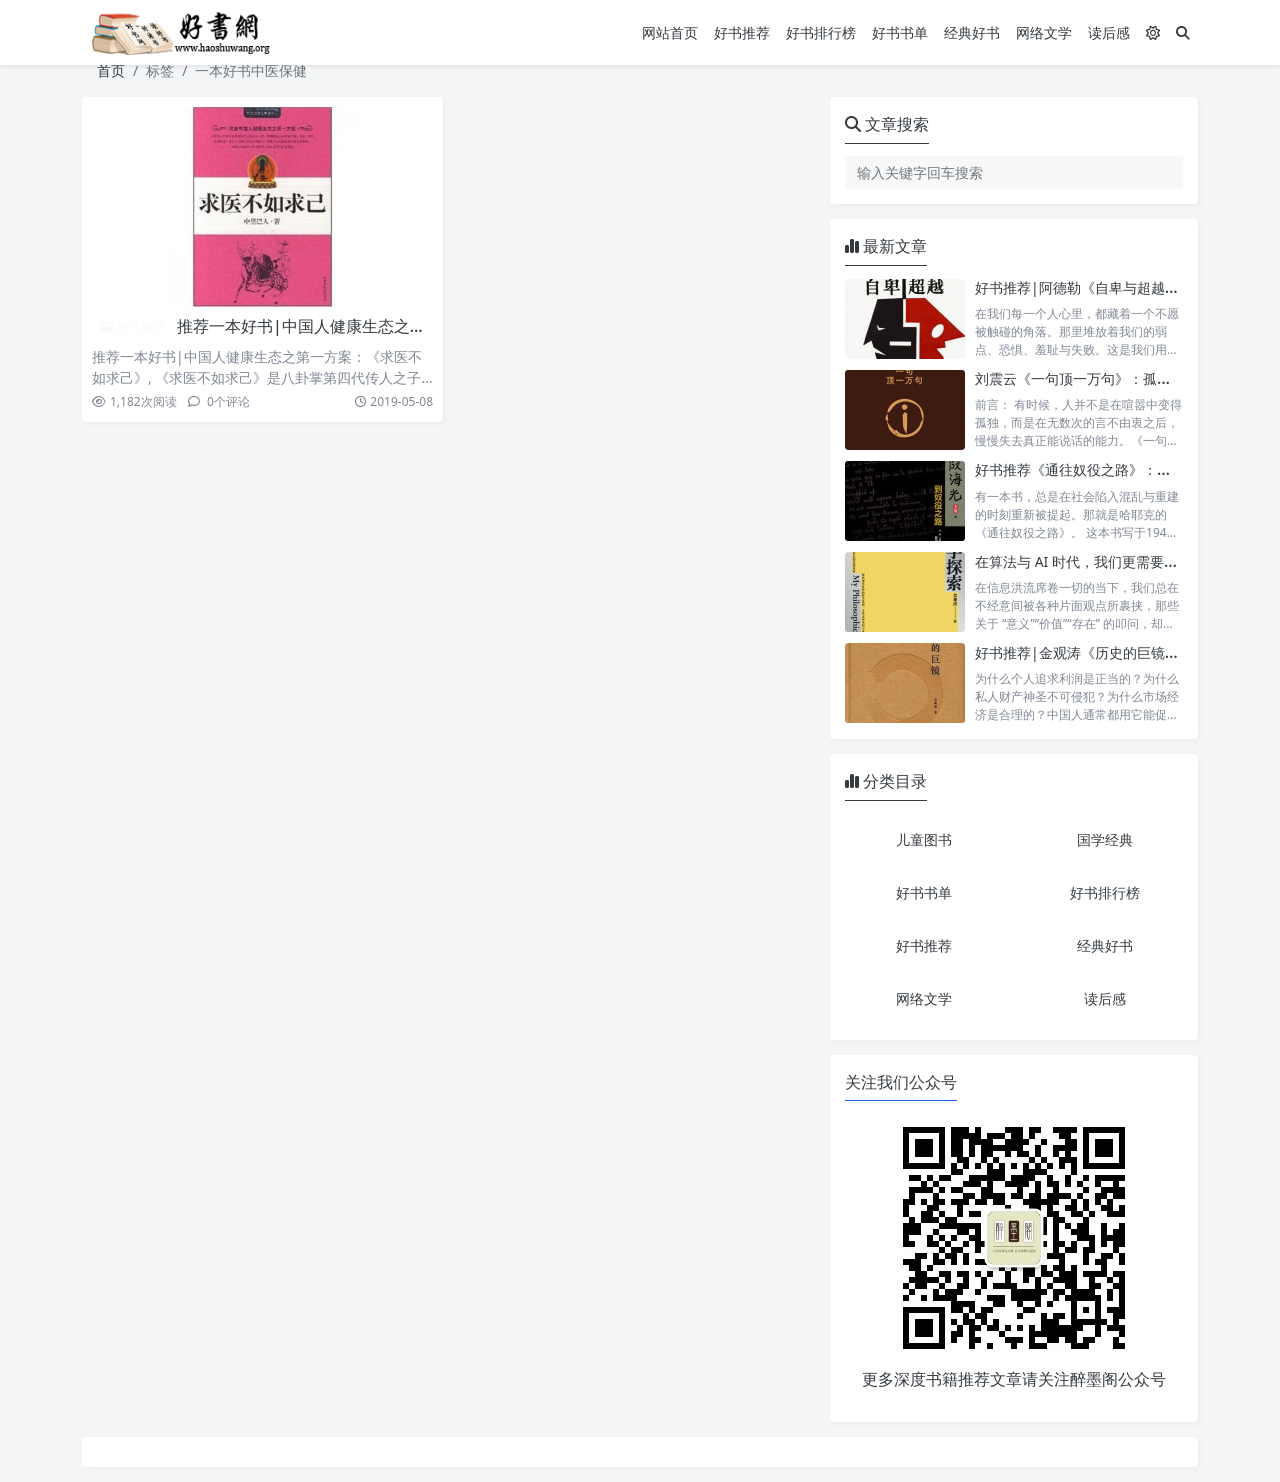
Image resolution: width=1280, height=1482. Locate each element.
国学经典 (1105, 839)
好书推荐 (742, 32)
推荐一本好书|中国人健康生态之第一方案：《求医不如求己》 (397, 326)
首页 (111, 70)
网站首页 (670, 32)
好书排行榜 (821, 32)
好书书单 (900, 32)
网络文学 (1044, 32)
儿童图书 (924, 839)
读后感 (1109, 32)
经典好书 (972, 32)
